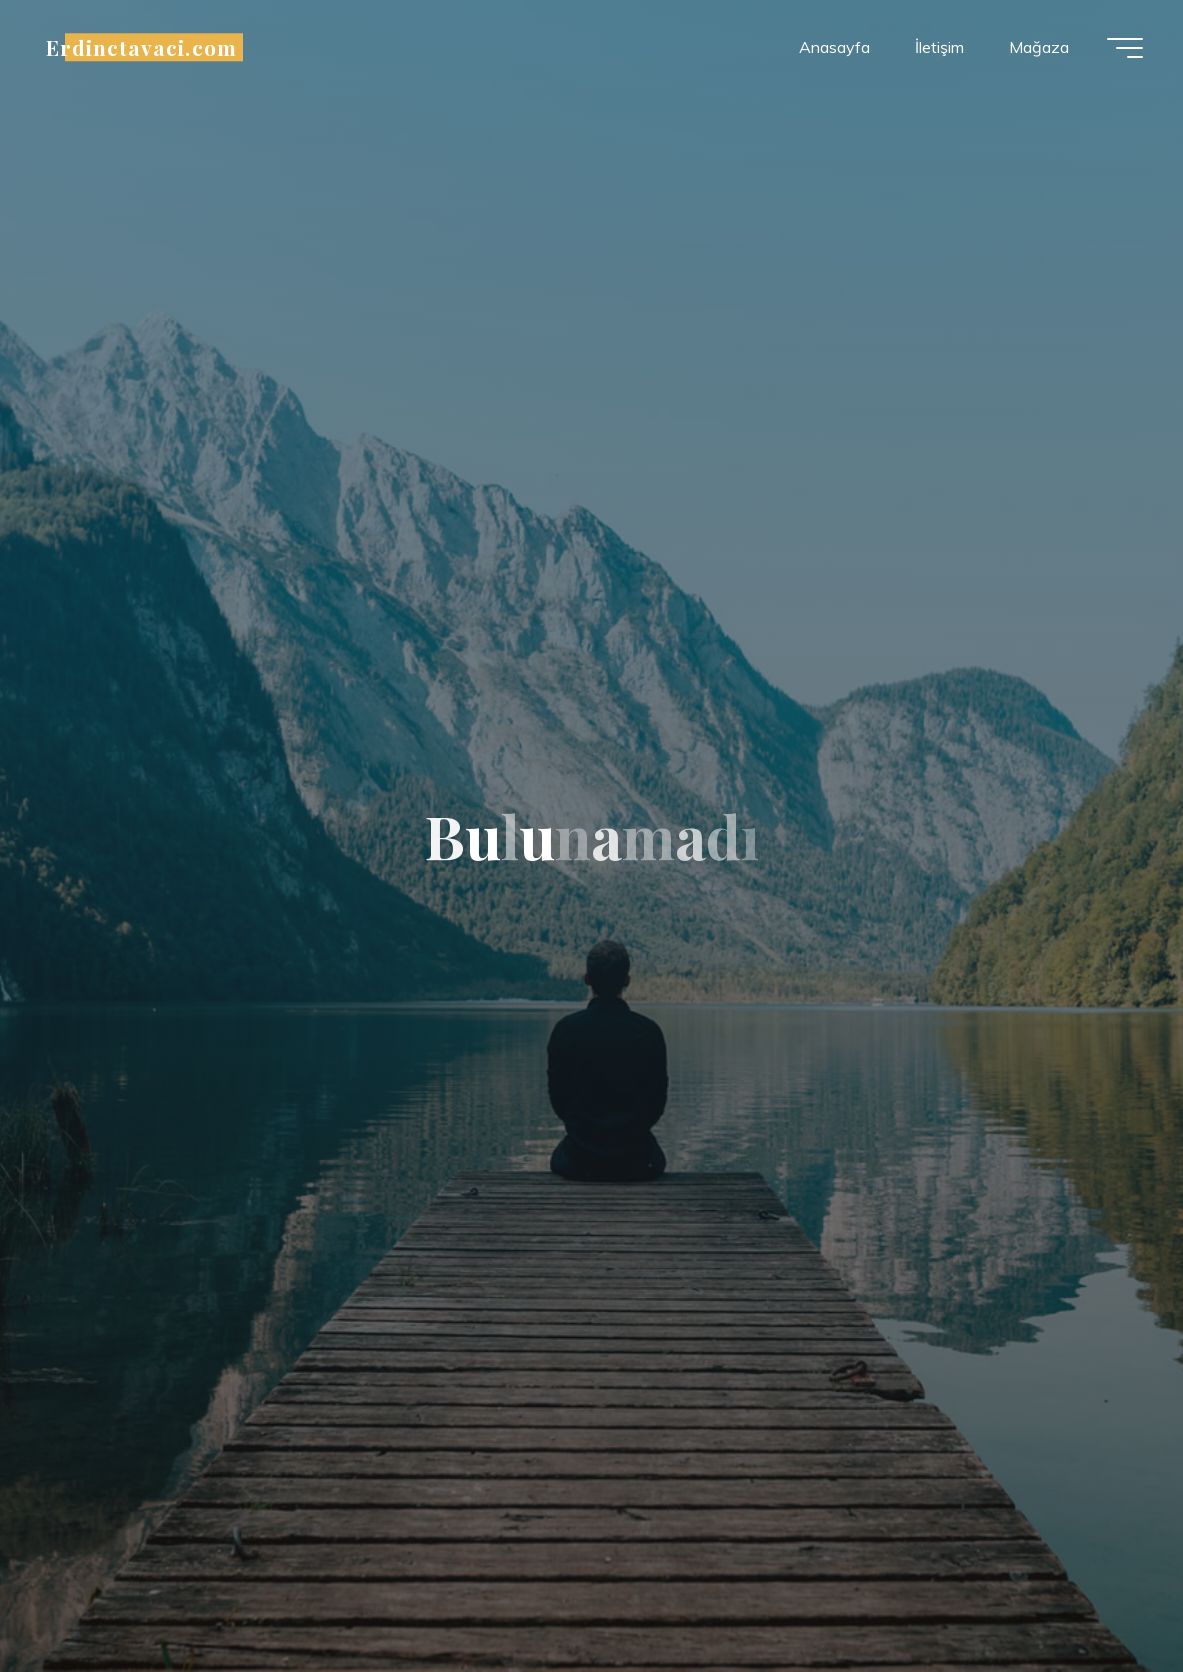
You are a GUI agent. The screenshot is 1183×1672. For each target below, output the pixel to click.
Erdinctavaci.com (141, 47)
